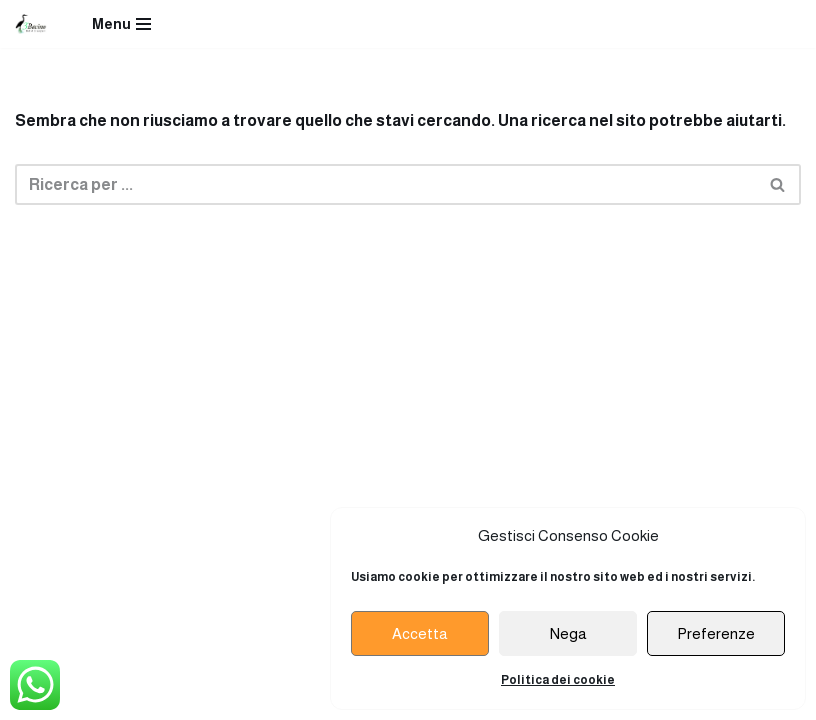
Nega (568, 633)
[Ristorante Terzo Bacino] (31, 24)
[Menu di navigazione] (121, 24)
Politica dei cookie (558, 680)
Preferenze (716, 633)
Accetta (420, 633)
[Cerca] (385, 184)
